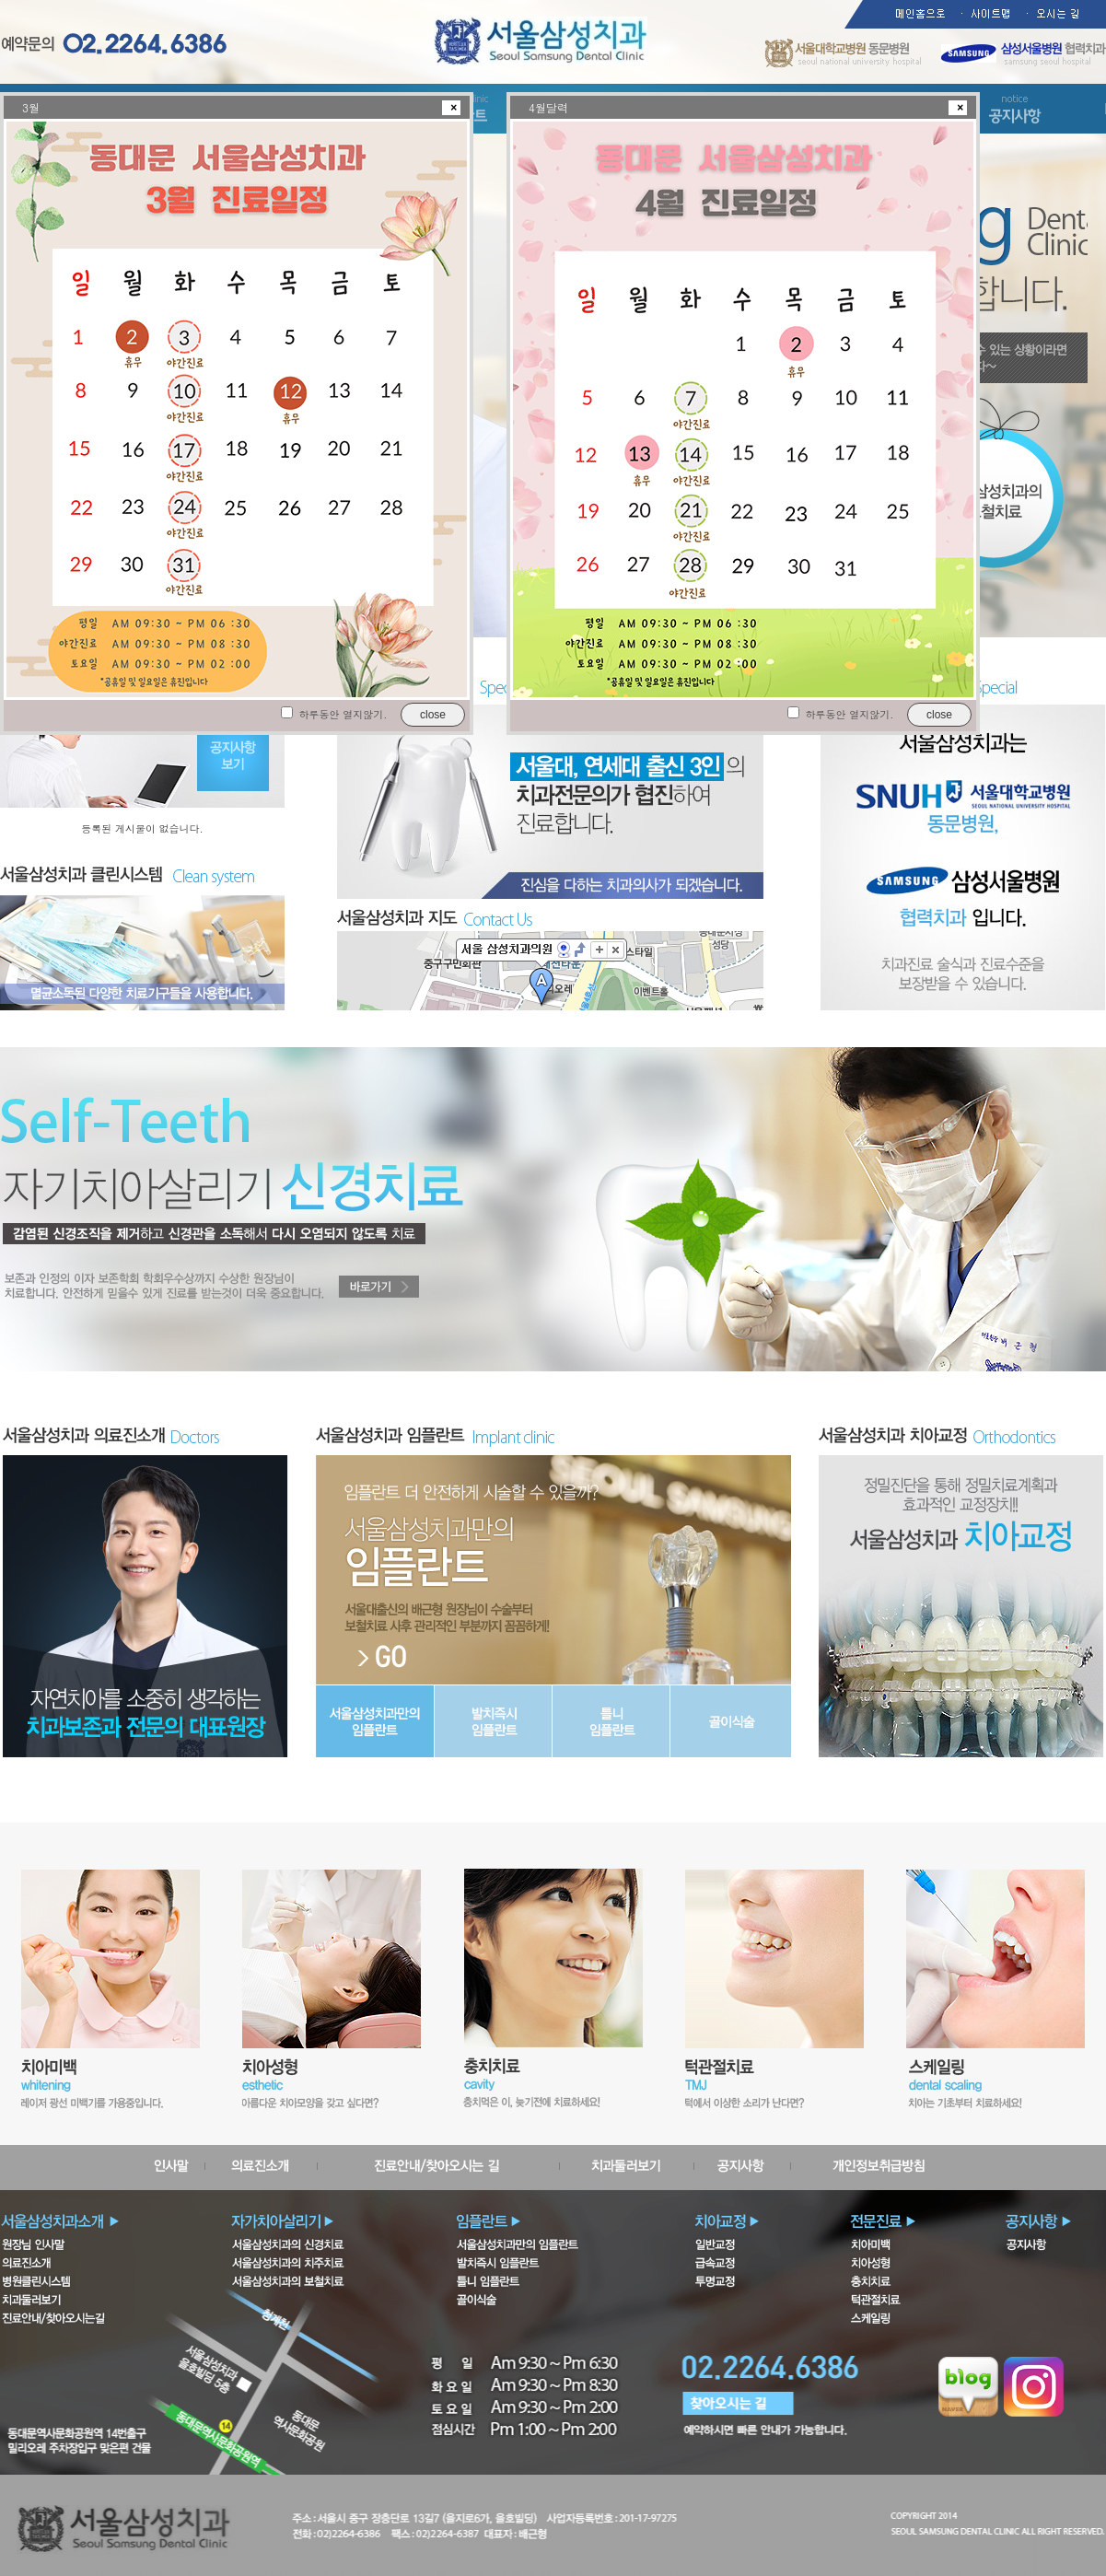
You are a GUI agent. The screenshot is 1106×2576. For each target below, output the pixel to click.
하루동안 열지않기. (342, 714)
